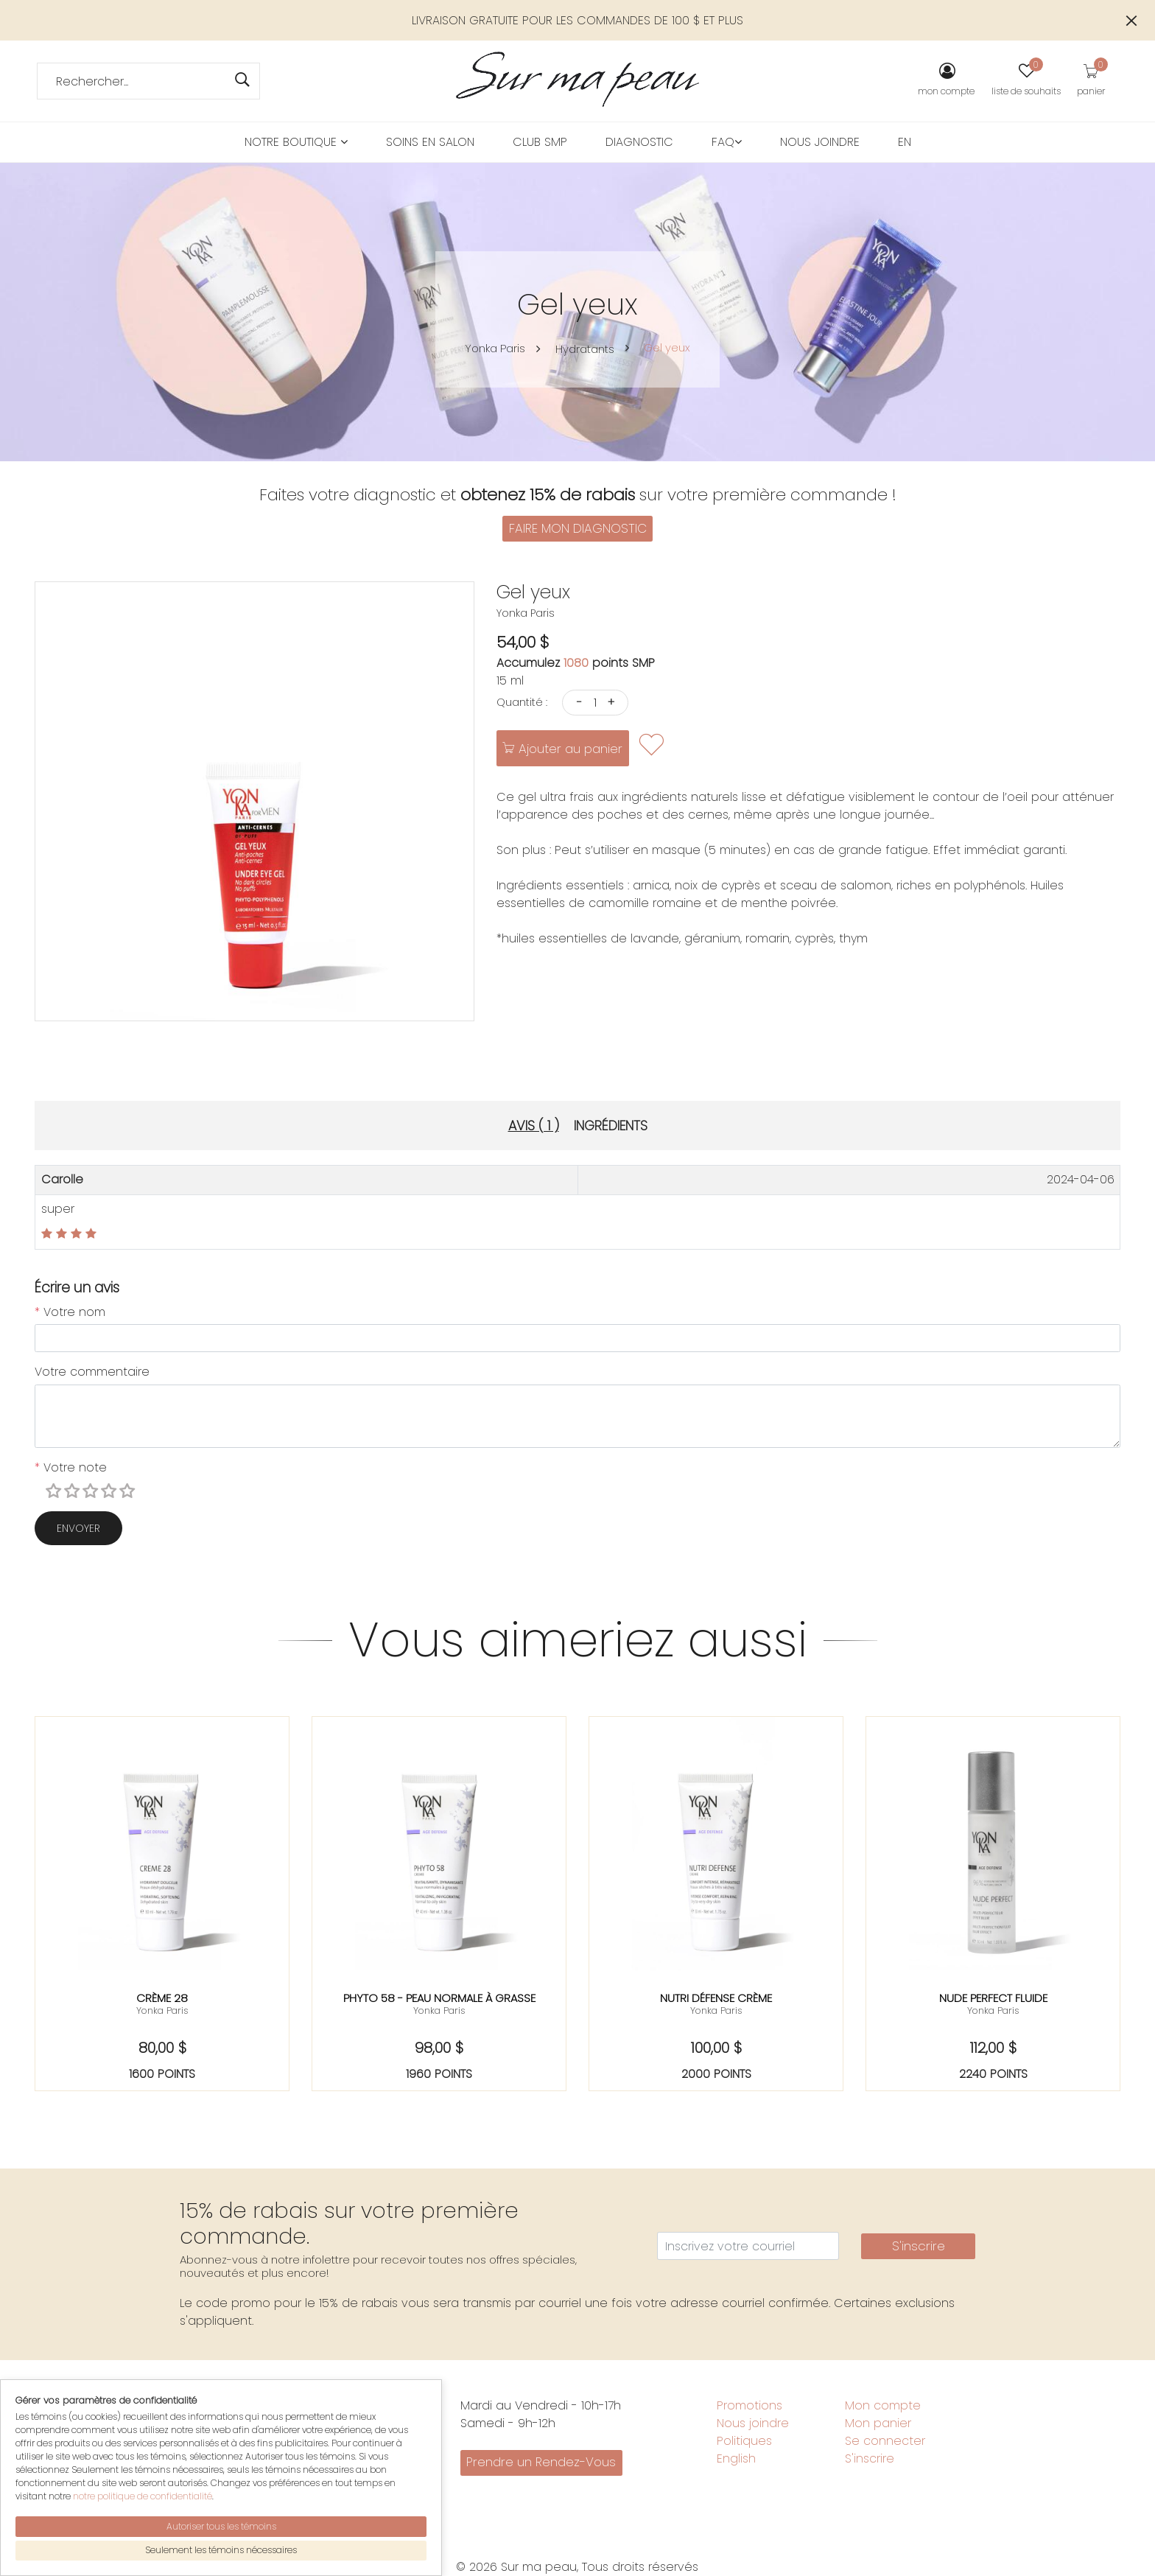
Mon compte (883, 2405)
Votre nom (70, 1311)
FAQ (727, 141)
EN (904, 141)
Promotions (749, 2405)
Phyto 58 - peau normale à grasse (439, 1998)
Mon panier (878, 2423)
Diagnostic (639, 141)
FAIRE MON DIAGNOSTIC (578, 528)
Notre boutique (296, 141)
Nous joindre (820, 141)
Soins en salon (430, 141)
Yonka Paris (493, 348)
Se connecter (885, 2440)
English (736, 2458)
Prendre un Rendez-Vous (541, 2462)
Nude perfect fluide (993, 1998)
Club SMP (540, 141)
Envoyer (78, 1528)
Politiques (744, 2440)
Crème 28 (162, 1998)
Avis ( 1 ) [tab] (533, 1125)
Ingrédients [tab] (610, 1125)
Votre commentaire (92, 1371)
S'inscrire (918, 2246)
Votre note (71, 1467)
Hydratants (587, 348)
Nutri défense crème (716, 1998)
